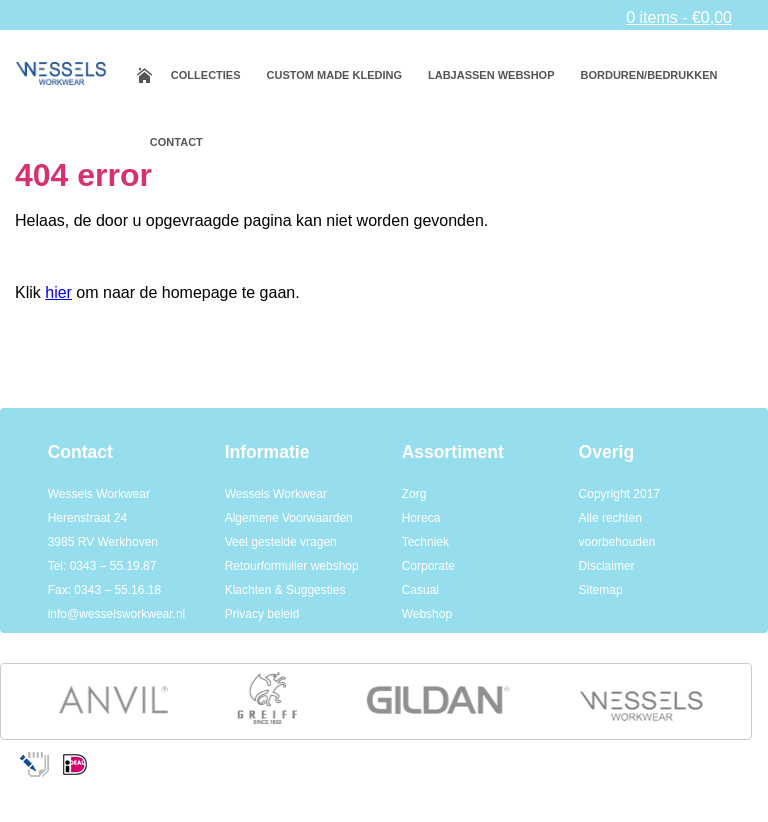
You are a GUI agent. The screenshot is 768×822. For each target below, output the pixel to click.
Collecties (206, 75)
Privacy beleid (262, 614)
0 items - (679, 17)
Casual (420, 590)
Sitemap (601, 590)
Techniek (425, 542)
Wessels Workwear (276, 494)
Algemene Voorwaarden (289, 518)
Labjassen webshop (491, 75)
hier (58, 292)
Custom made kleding (334, 75)
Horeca (421, 518)
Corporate (428, 566)
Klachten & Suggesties (285, 590)
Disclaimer (607, 566)
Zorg (414, 494)
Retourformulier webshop (292, 566)
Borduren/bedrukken (649, 75)
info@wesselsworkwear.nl (117, 614)
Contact (176, 142)
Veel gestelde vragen (281, 542)
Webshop (427, 614)
